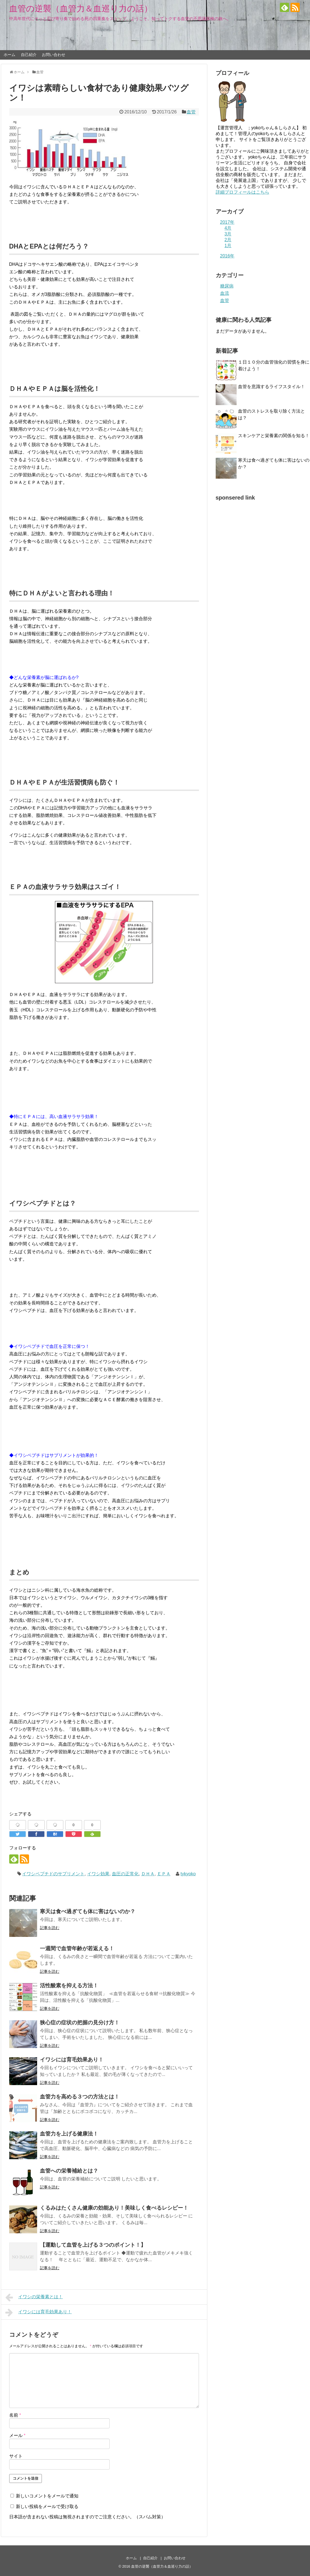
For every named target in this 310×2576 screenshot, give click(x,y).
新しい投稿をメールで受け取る (47, 2506)
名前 (15, 2415)
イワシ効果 (98, 1873)
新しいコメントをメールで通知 (47, 2496)
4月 (228, 228)
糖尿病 (227, 286)
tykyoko (188, 1873)
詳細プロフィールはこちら (242, 192)
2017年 (227, 222)
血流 (224, 293)
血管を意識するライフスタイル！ (273, 386)
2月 (228, 239)
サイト (16, 2456)
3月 (228, 234)
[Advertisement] (245, 587)
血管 (191, 111)
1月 (228, 245)
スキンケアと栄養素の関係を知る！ (273, 435)
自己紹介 (29, 54)
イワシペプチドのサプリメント (53, 1873)
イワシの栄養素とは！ (34, 2297)
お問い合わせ (53, 54)
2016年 (227, 256)
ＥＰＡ (163, 1873)
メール (17, 2435)
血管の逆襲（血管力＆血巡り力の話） (80, 8)
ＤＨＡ (148, 1873)
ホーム (9, 54)
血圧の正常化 (125, 1873)
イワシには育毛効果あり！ (38, 2312)
